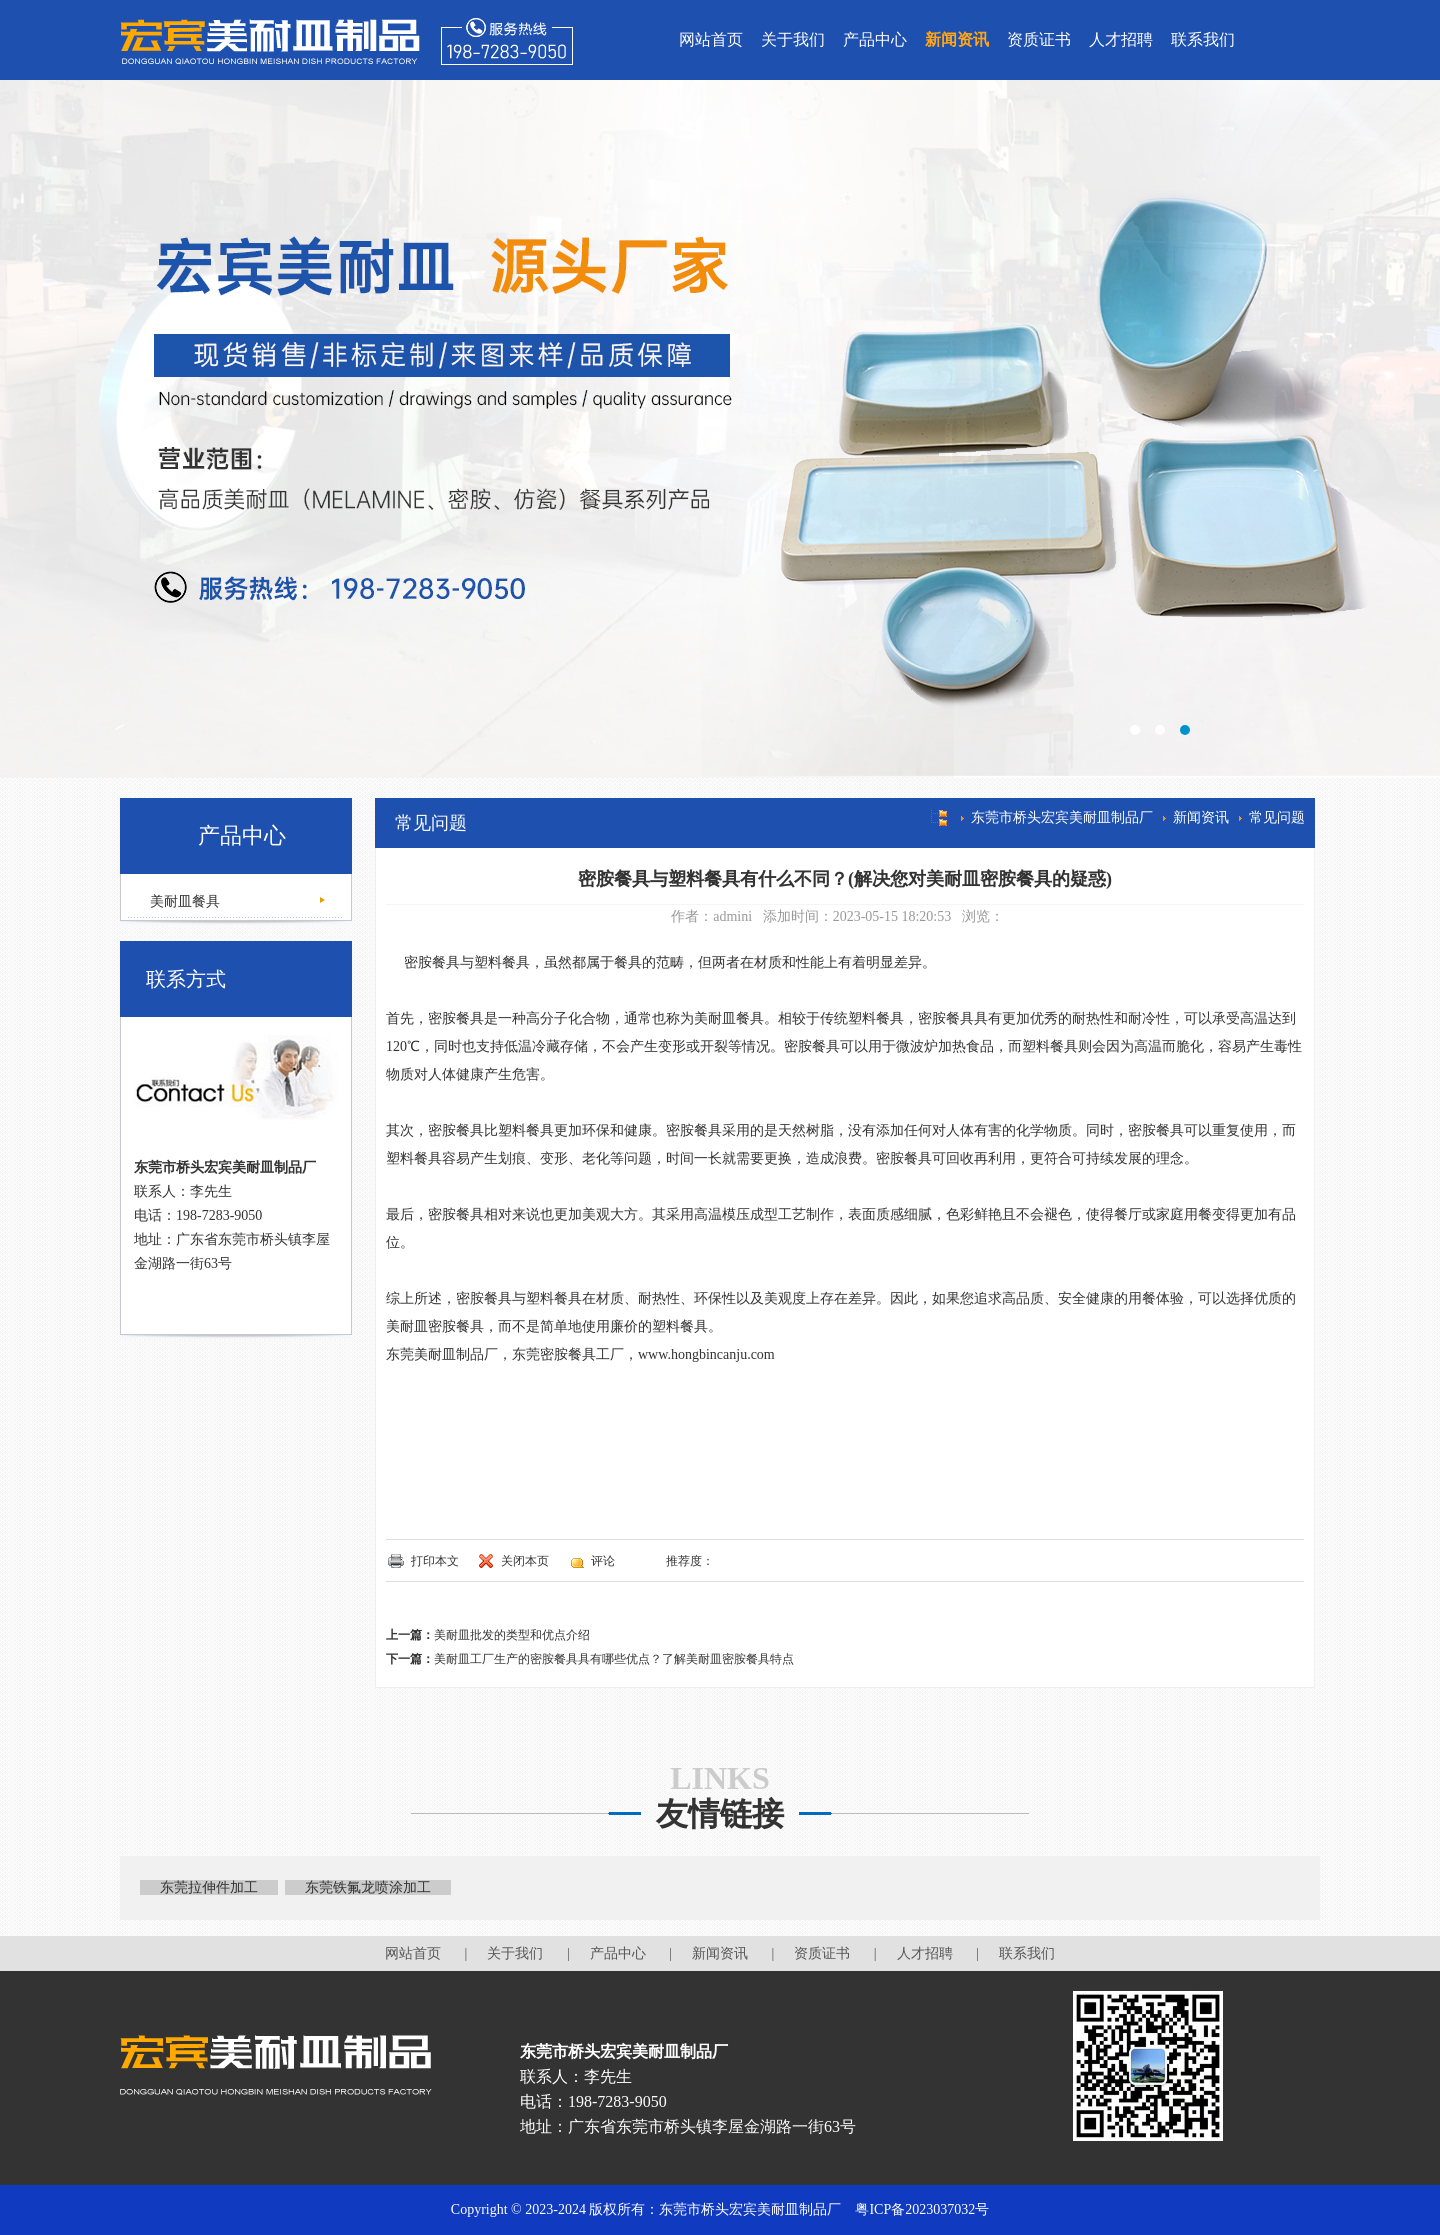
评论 (603, 1561)
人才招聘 (1121, 39)
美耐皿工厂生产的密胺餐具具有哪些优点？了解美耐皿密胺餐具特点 (614, 1659)
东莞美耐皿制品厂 (442, 1354)
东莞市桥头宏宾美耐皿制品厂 (1062, 817)
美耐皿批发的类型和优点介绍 (512, 1635)
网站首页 (711, 39)
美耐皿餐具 (183, 901)
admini (732, 916)
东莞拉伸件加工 (209, 1887)
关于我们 (793, 39)
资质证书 (1039, 39)
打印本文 (435, 1561)
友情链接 (720, 1814)
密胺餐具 (423, 962)
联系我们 (1203, 39)
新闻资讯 (957, 39)
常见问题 (1277, 817)
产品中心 (875, 39)
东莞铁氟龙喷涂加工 (368, 1887)
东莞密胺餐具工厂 (568, 1354)
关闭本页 (525, 1561)
